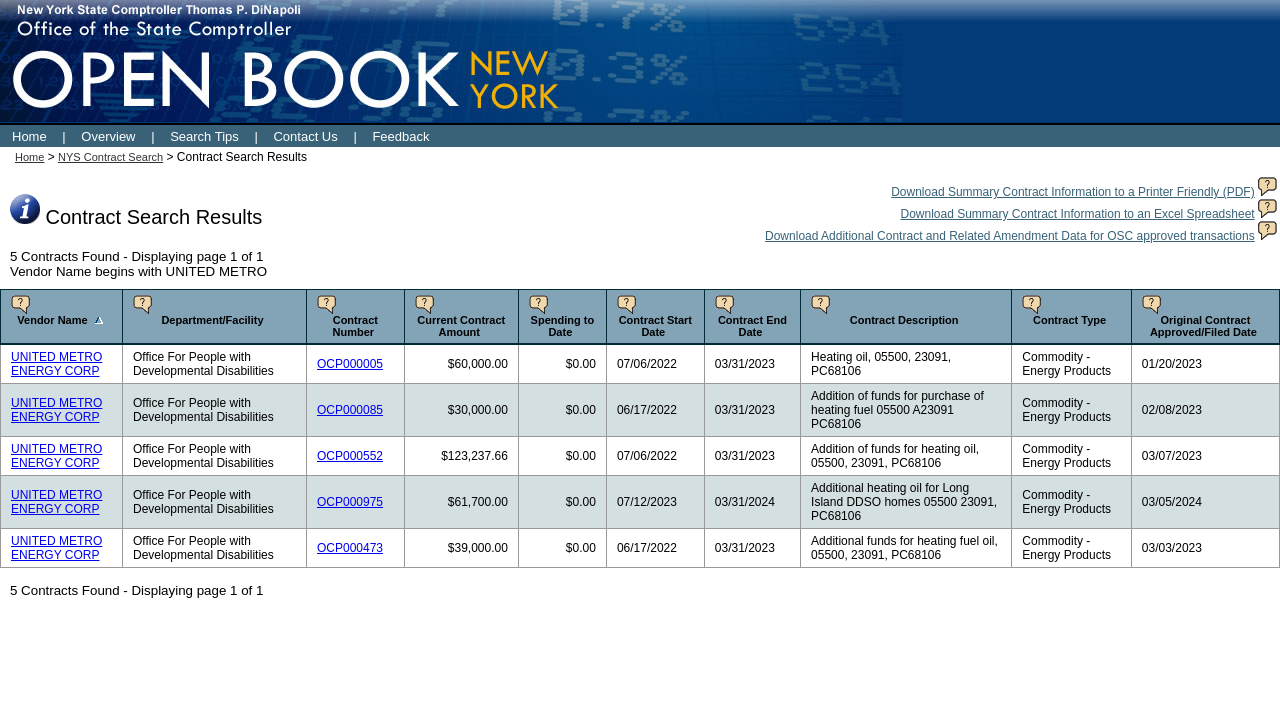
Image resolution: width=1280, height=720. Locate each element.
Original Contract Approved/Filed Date (1203, 326)
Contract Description (904, 320)
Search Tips (204, 136)
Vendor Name (52, 320)
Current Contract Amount (461, 326)
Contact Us (305, 136)
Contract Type (1069, 320)
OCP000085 (350, 410)
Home (29, 136)
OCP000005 (350, 364)
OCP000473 (350, 548)
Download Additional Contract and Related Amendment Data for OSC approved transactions (1010, 236)
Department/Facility (212, 320)
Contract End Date (752, 326)
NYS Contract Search (110, 157)
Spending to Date (563, 326)
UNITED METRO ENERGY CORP (56, 364)
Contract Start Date (655, 326)
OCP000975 (350, 502)
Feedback (400, 136)
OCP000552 (350, 456)
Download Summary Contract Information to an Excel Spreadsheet (1077, 214)
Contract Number (355, 326)
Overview (108, 136)
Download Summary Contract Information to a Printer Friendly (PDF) (1072, 192)
